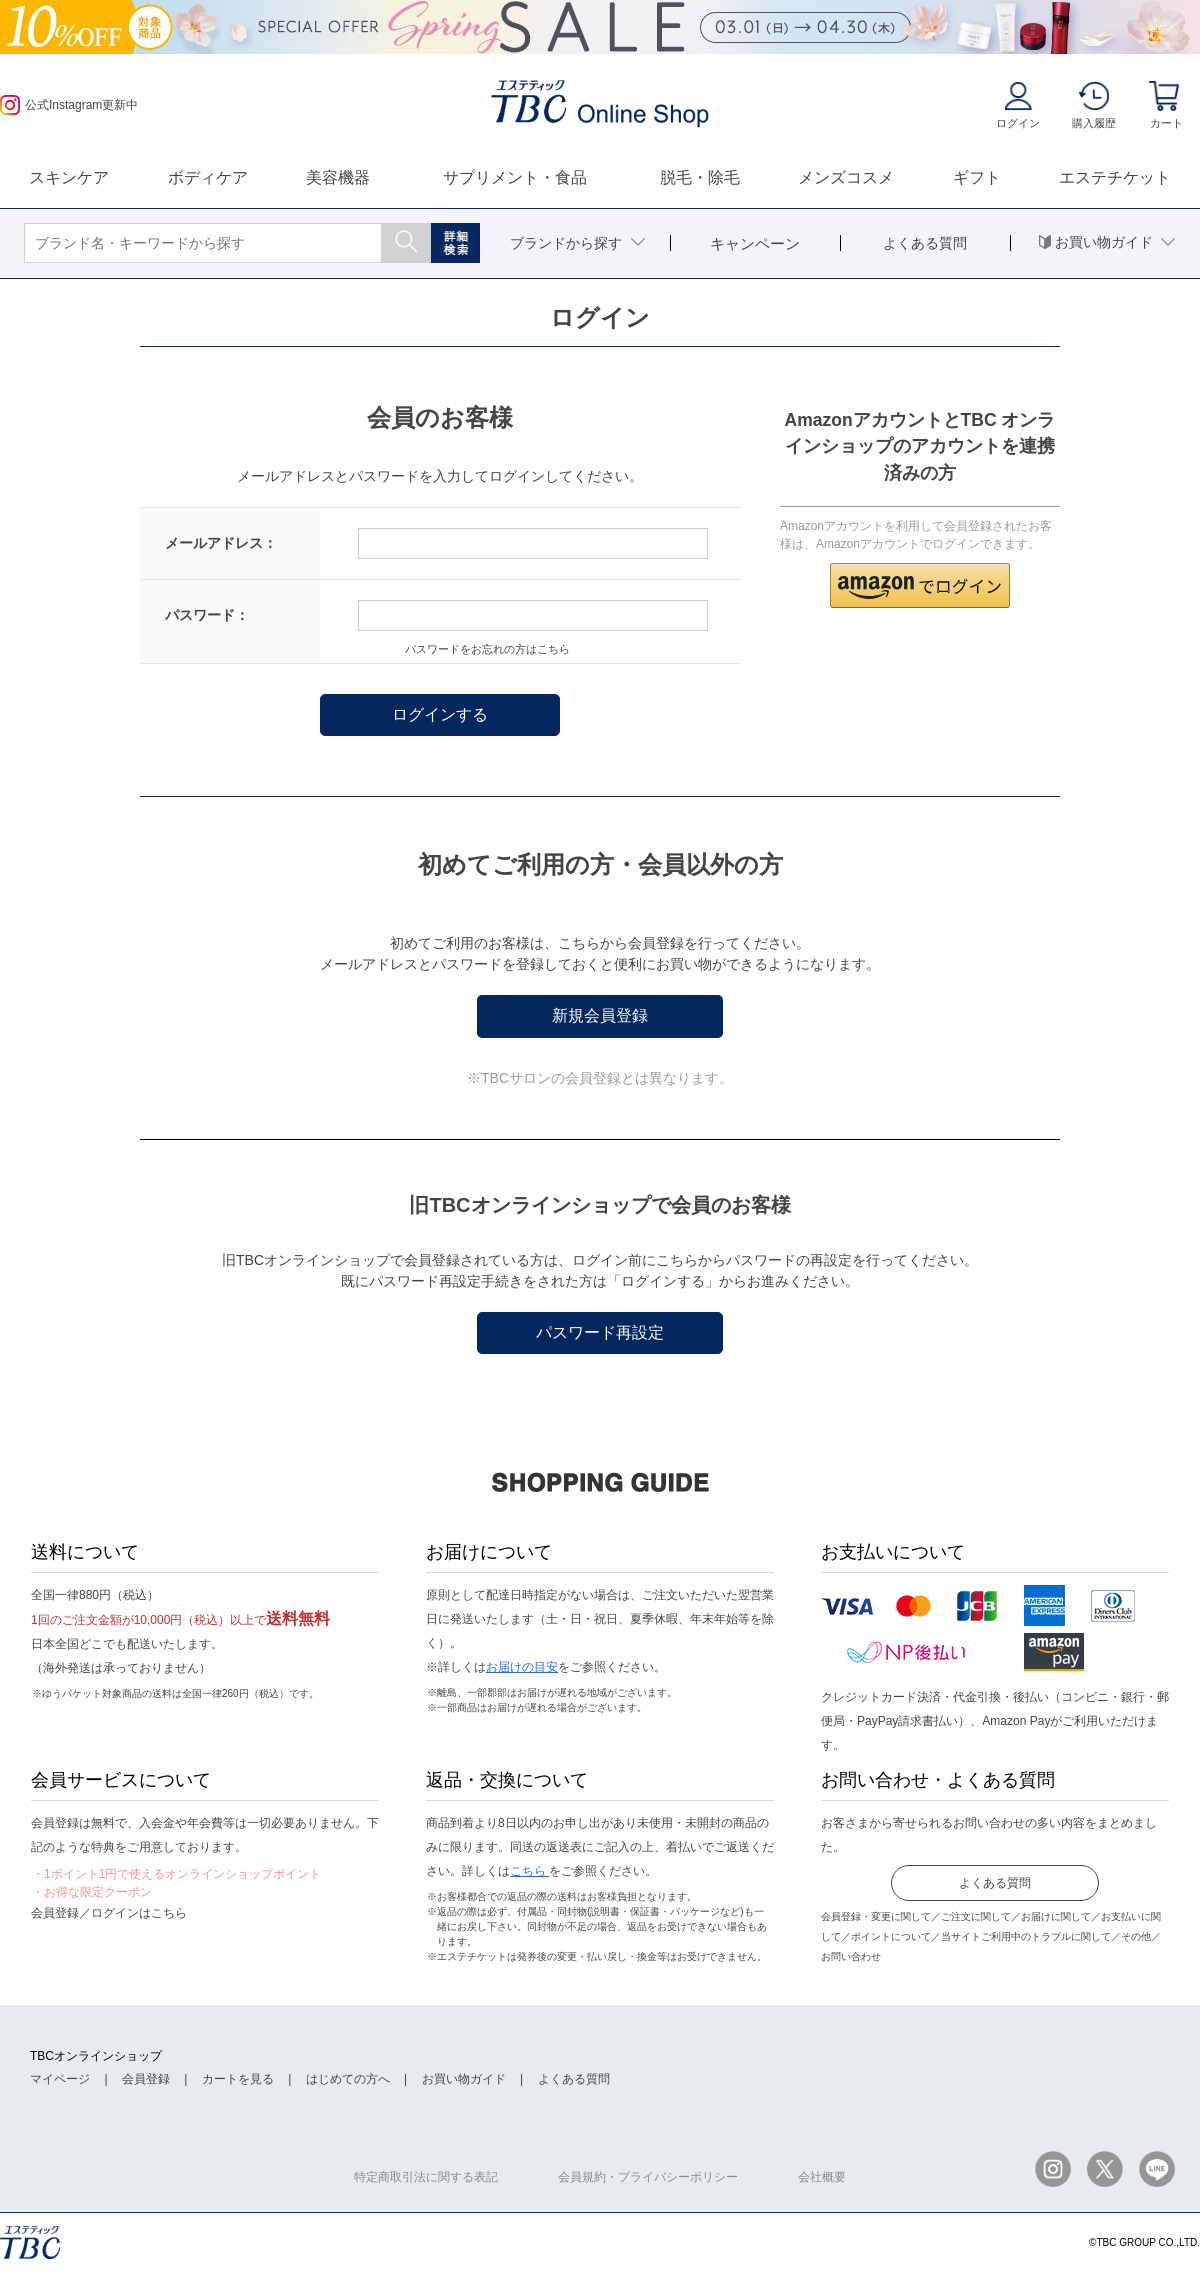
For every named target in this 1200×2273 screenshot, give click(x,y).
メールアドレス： (221, 543)
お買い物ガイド (464, 2079)
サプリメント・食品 (515, 177)
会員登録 (146, 2079)
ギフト (977, 177)
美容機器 (338, 177)
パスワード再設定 (600, 1332)
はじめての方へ (348, 2079)
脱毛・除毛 (700, 177)
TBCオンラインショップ (96, 2056)
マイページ (60, 2079)
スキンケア (69, 177)
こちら (529, 1871)
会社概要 (822, 2177)
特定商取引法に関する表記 (426, 2177)
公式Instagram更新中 (69, 105)
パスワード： (207, 615)
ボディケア (208, 177)
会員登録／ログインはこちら (109, 1913)
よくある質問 (995, 1883)
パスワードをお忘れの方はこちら (487, 649)
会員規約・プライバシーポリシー (648, 2177)
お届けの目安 (522, 1667)
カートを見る (238, 2079)
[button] (920, 585)
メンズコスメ (846, 177)
